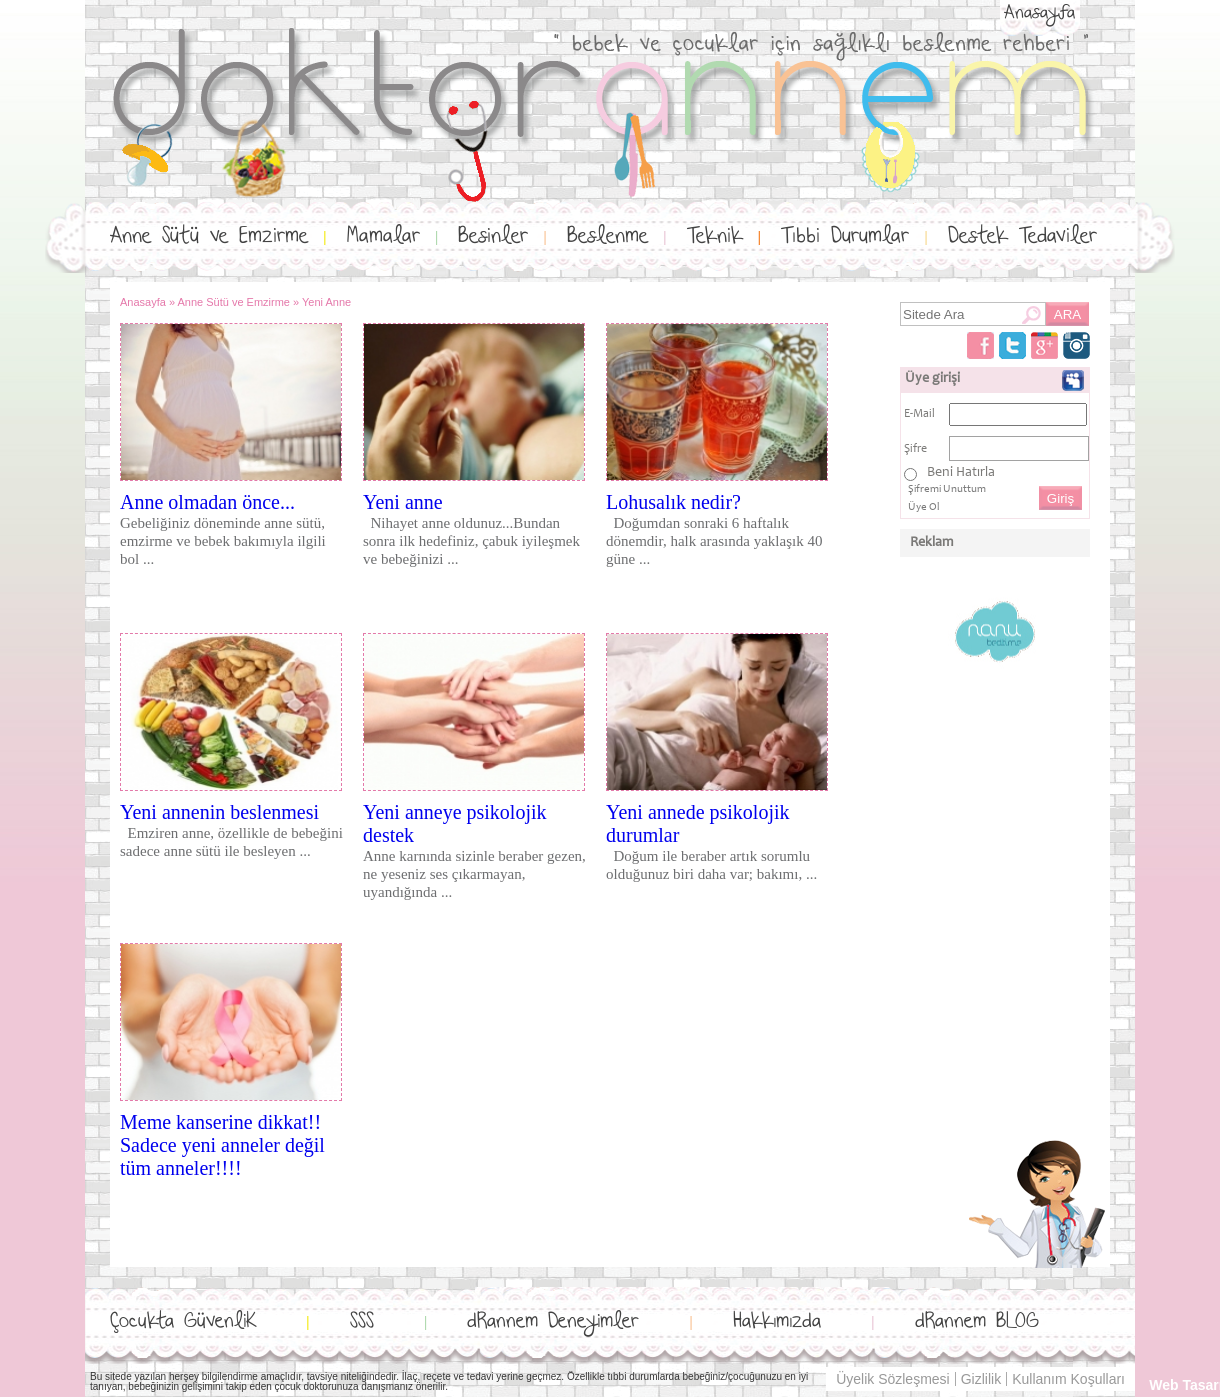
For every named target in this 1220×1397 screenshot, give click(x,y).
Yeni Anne (326, 302)
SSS (362, 1321)
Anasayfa (1039, 13)
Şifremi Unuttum (947, 489)
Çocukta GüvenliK (183, 1321)
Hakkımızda (777, 1321)
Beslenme (607, 236)
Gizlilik (981, 1379)
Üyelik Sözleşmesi (893, 1379)
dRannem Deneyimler (553, 1321)
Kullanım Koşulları (1068, 1379)
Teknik (715, 236)
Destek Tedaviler (1022, 236)
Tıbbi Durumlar (845, 236)
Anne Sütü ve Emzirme (209, 236)
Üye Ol (924, 507)
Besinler (493, 236)
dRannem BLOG (977, 1321)
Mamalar (383, 236)
